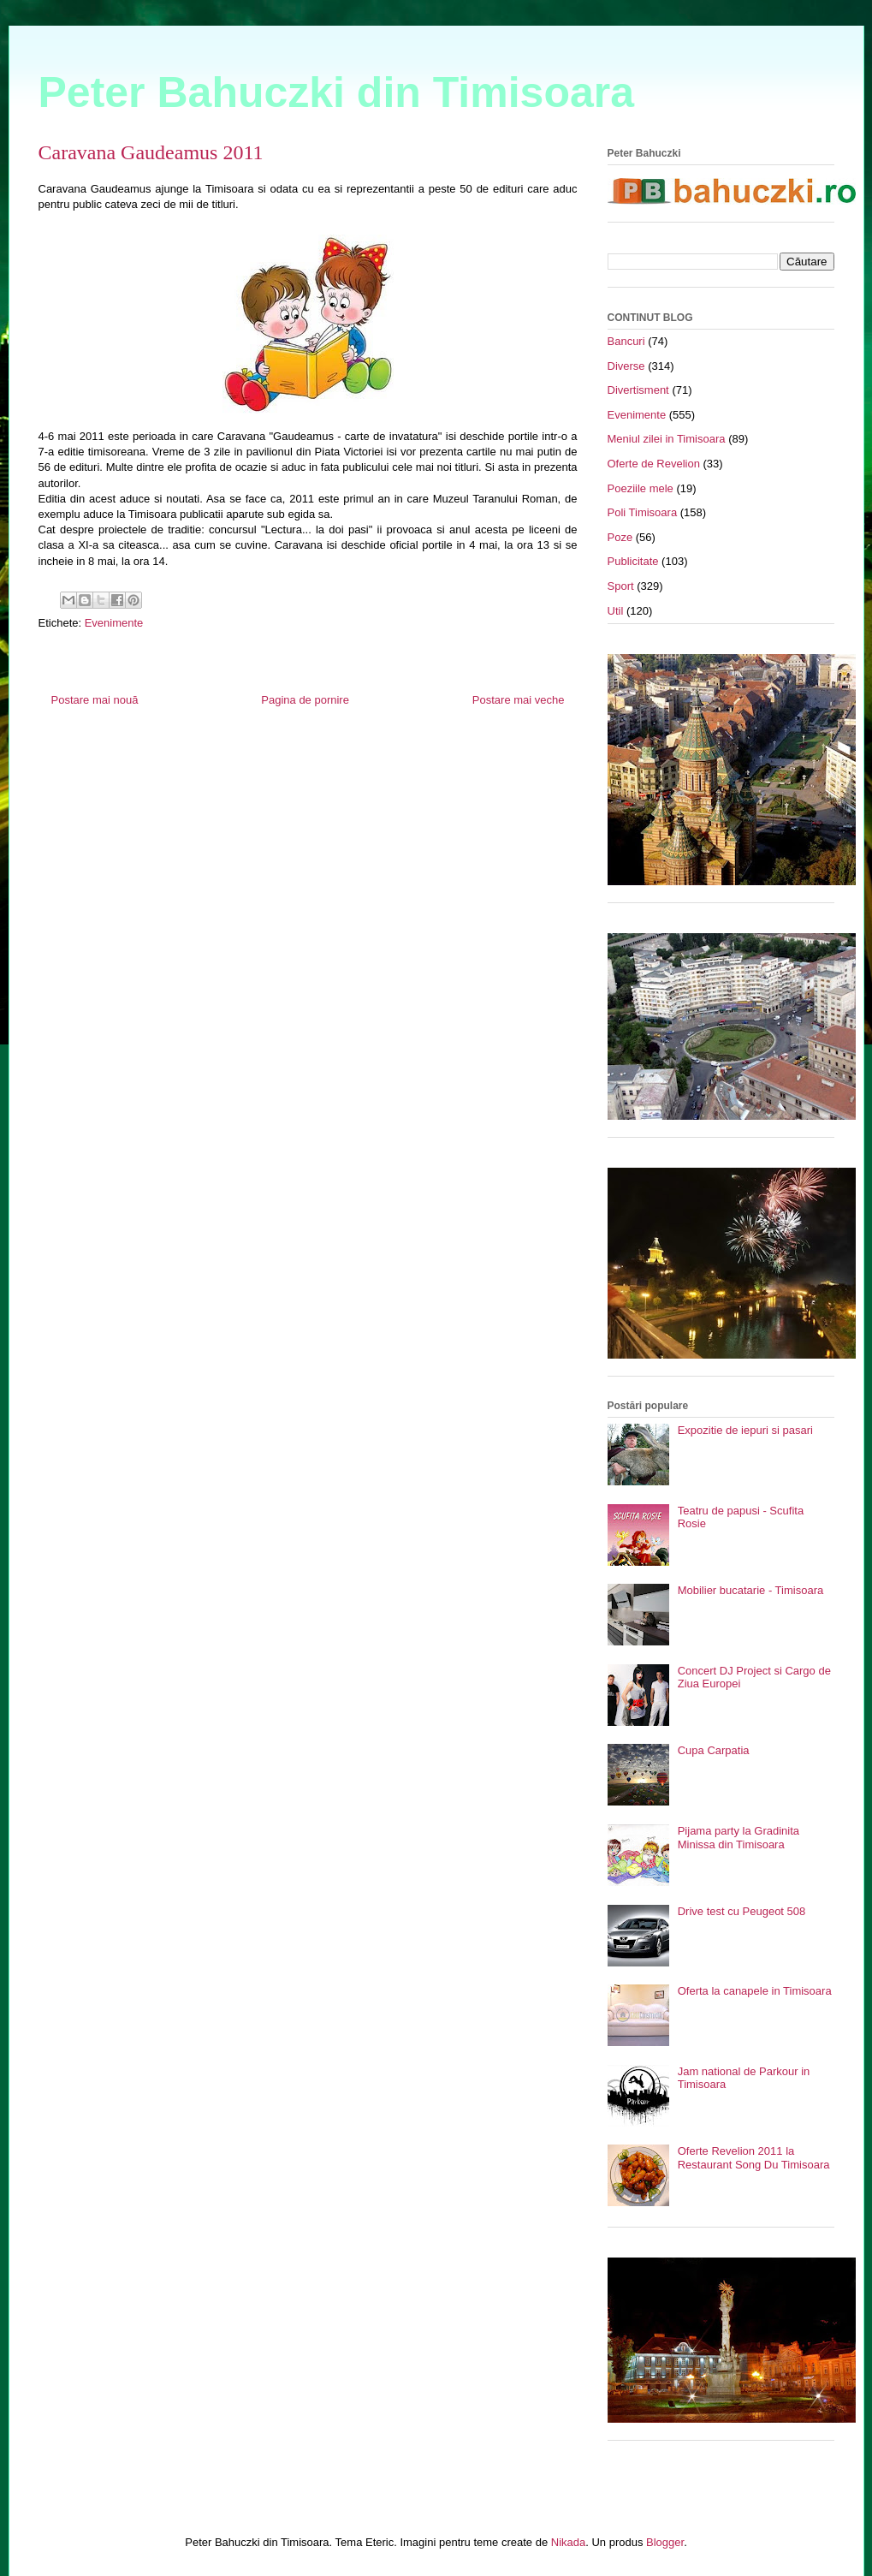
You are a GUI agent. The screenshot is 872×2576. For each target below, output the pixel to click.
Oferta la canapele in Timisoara (755, 1990)
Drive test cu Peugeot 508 (742, 1911)
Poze (620, 537)
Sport (621, 586)
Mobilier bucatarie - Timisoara (751, 1590)
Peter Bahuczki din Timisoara (337, 92)
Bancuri (626, 341)
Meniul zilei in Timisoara (667, 438)
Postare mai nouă (95, 699)
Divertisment (638, 390)
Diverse (626, 366)
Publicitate (633, 561)
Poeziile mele (640, 488)
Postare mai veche (518, 699)
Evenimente (114, 622)
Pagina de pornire (305, 699)
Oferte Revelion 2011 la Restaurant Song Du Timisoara (754, 2158)
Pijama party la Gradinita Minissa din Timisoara (738, 1837)
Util (616, 610)
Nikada (568, 2542)
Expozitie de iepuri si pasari (745, 1430)
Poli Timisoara (643, 512)
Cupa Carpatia (714, 1750)
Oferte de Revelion (654, 463)
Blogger (665, 2542)
